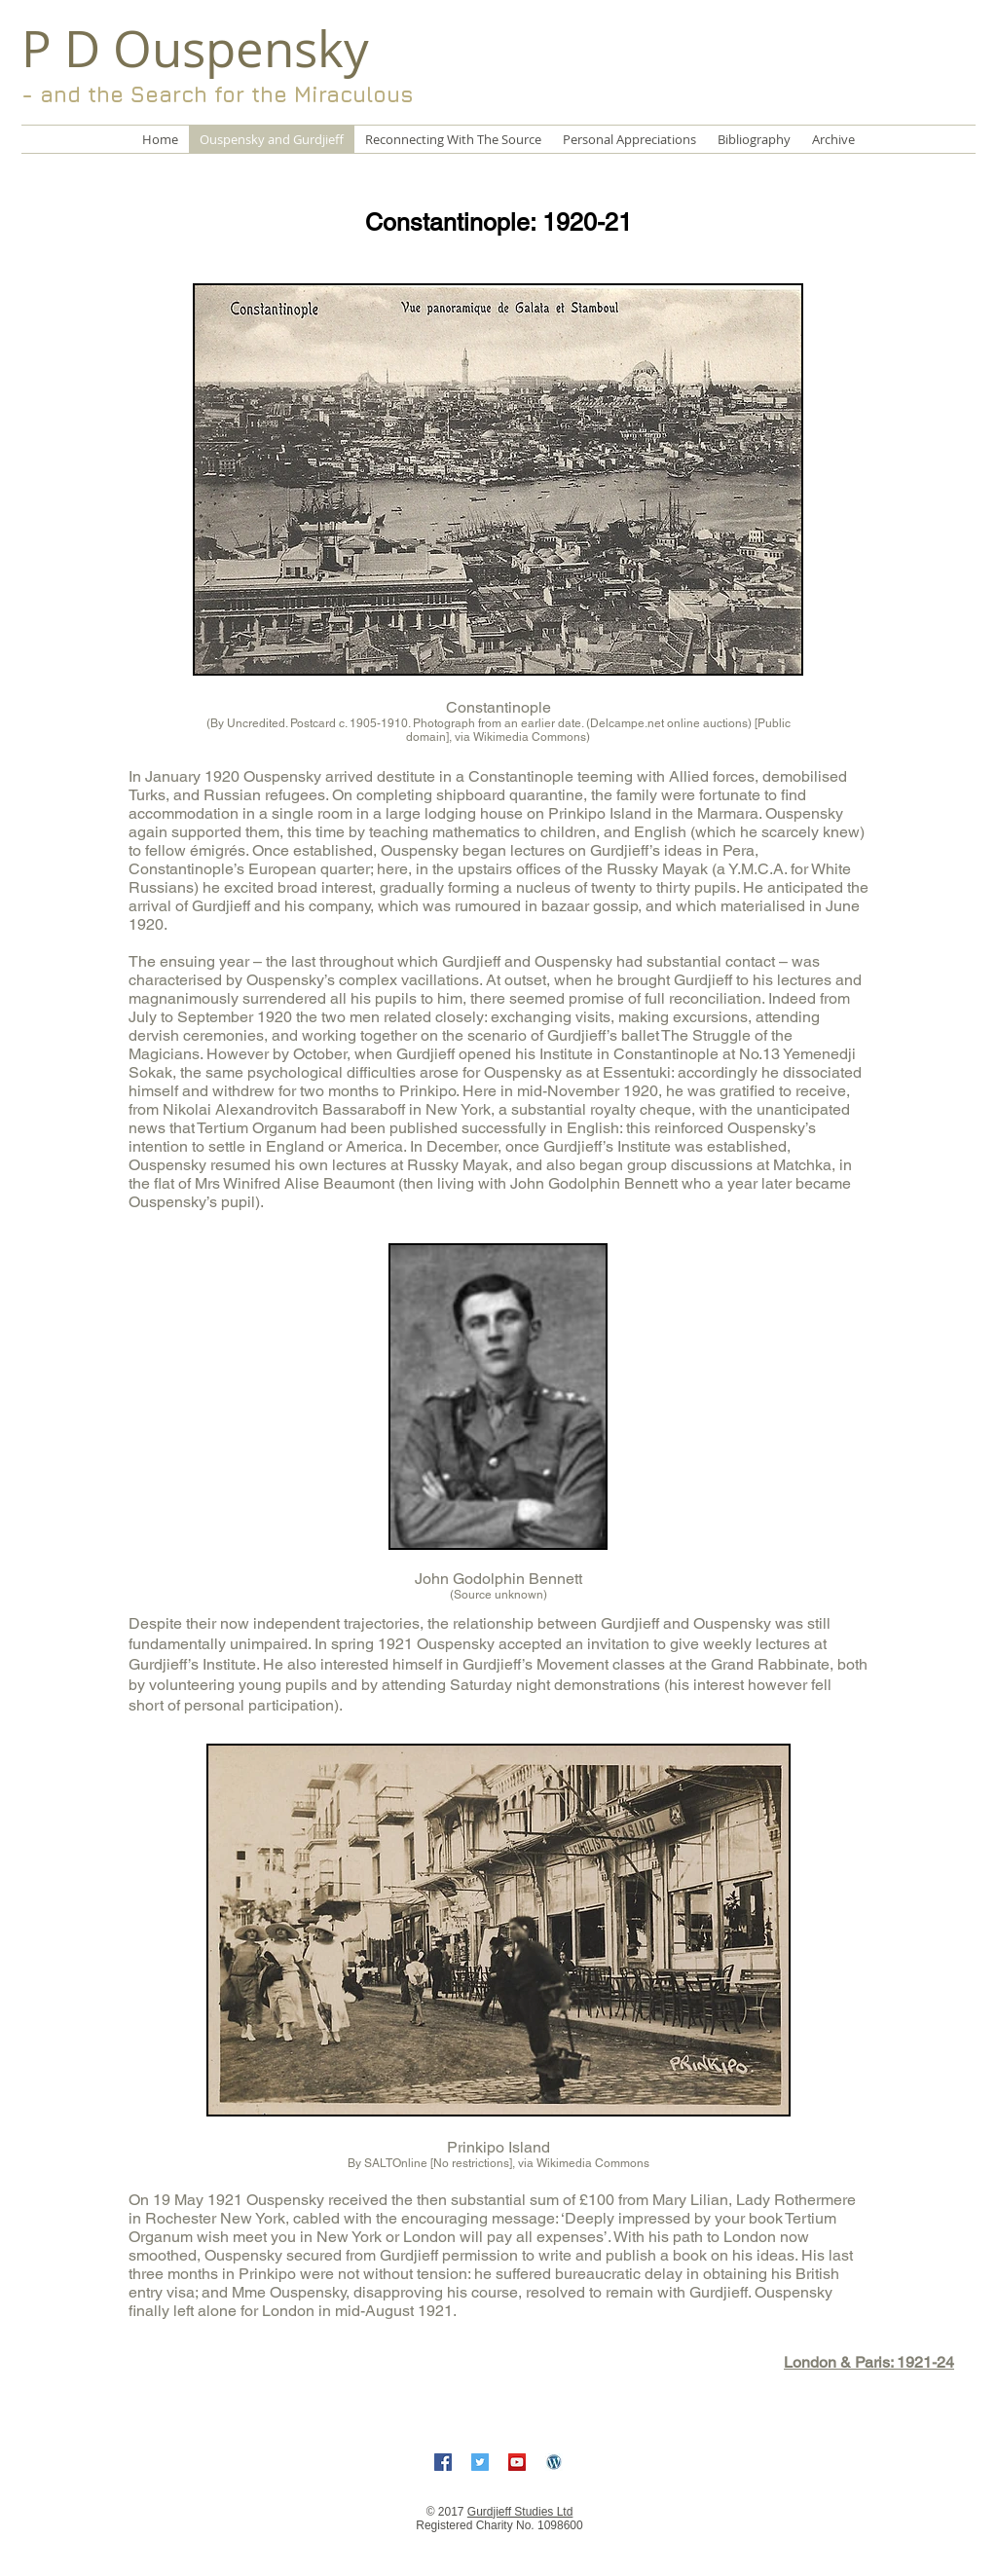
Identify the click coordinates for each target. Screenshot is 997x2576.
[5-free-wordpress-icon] (554, 2462)
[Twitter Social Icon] (480, 2462)
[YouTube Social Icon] (517, 2462)
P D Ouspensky (195, 49)
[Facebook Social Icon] (443, 2462)
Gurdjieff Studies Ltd (520, 2512)
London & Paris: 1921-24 (869, 2362)
